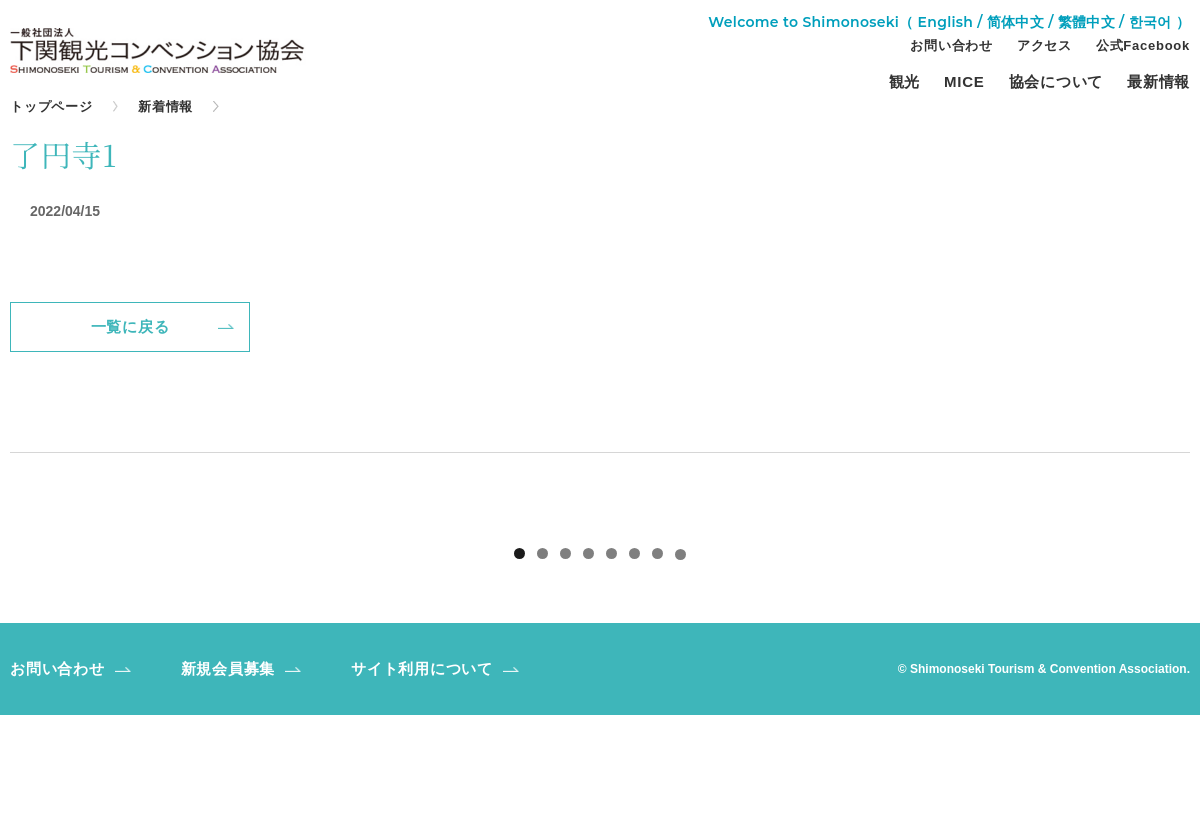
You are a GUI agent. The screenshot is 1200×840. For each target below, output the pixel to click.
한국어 (1150, 22)
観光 (905, 82)
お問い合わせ (951, 46)
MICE (964, 82)
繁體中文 (1086, 22)
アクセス (1044, 46)
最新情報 (1158, 82)
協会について (1056, 82)
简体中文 (1015, 22)
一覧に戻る (130, 326)
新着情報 (165, 106)
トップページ (51, 106)
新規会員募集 (228, 793)
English (946, 22)
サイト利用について (422, 793)
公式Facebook (1143, 46)
